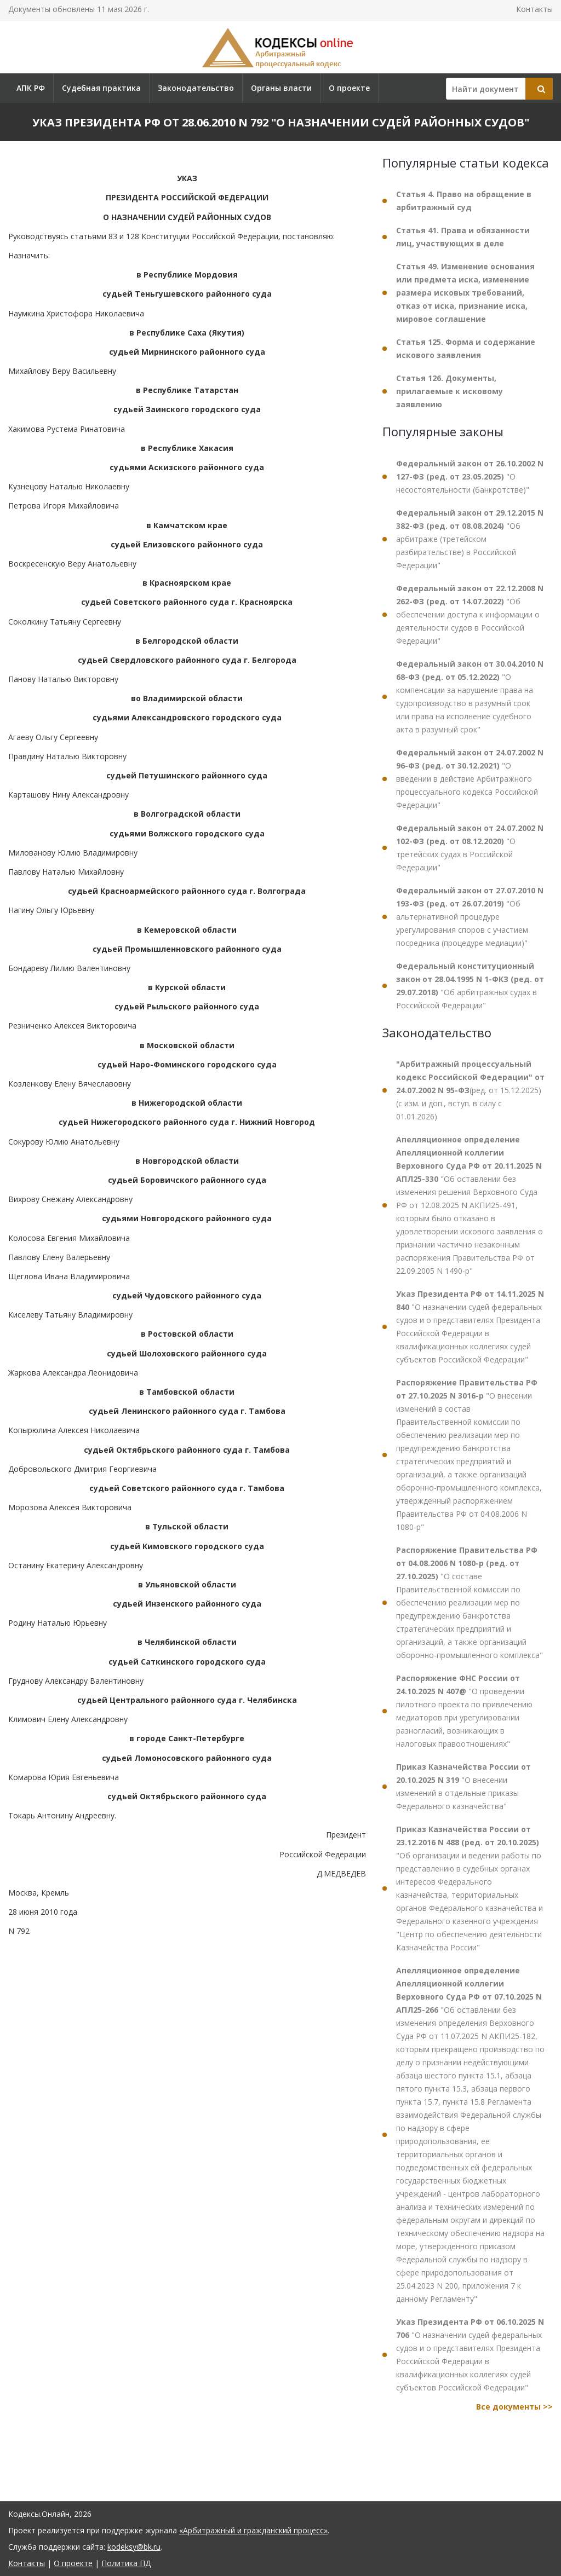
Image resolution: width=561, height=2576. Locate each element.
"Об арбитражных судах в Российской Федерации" (470, 985)
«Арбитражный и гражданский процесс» (253, 2530)
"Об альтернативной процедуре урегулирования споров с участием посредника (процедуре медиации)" (469, 916)
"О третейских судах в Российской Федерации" (469, 848)
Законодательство (196, 88)
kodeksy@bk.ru (134, 2547)
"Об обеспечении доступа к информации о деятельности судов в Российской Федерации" (469, 614)
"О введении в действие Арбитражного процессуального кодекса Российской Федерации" (469, 778)
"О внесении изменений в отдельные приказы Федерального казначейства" (463, 1786)
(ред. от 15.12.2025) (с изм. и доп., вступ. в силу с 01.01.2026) (470, 1090)
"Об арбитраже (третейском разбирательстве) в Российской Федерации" (469, 538)
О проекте (349, 88)
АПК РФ (30, 88)
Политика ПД (126, 2563)
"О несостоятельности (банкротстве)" (469, 476)
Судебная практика (101, 88)
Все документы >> (514, 2406)
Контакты (534, 9)
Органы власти (281, 88)
